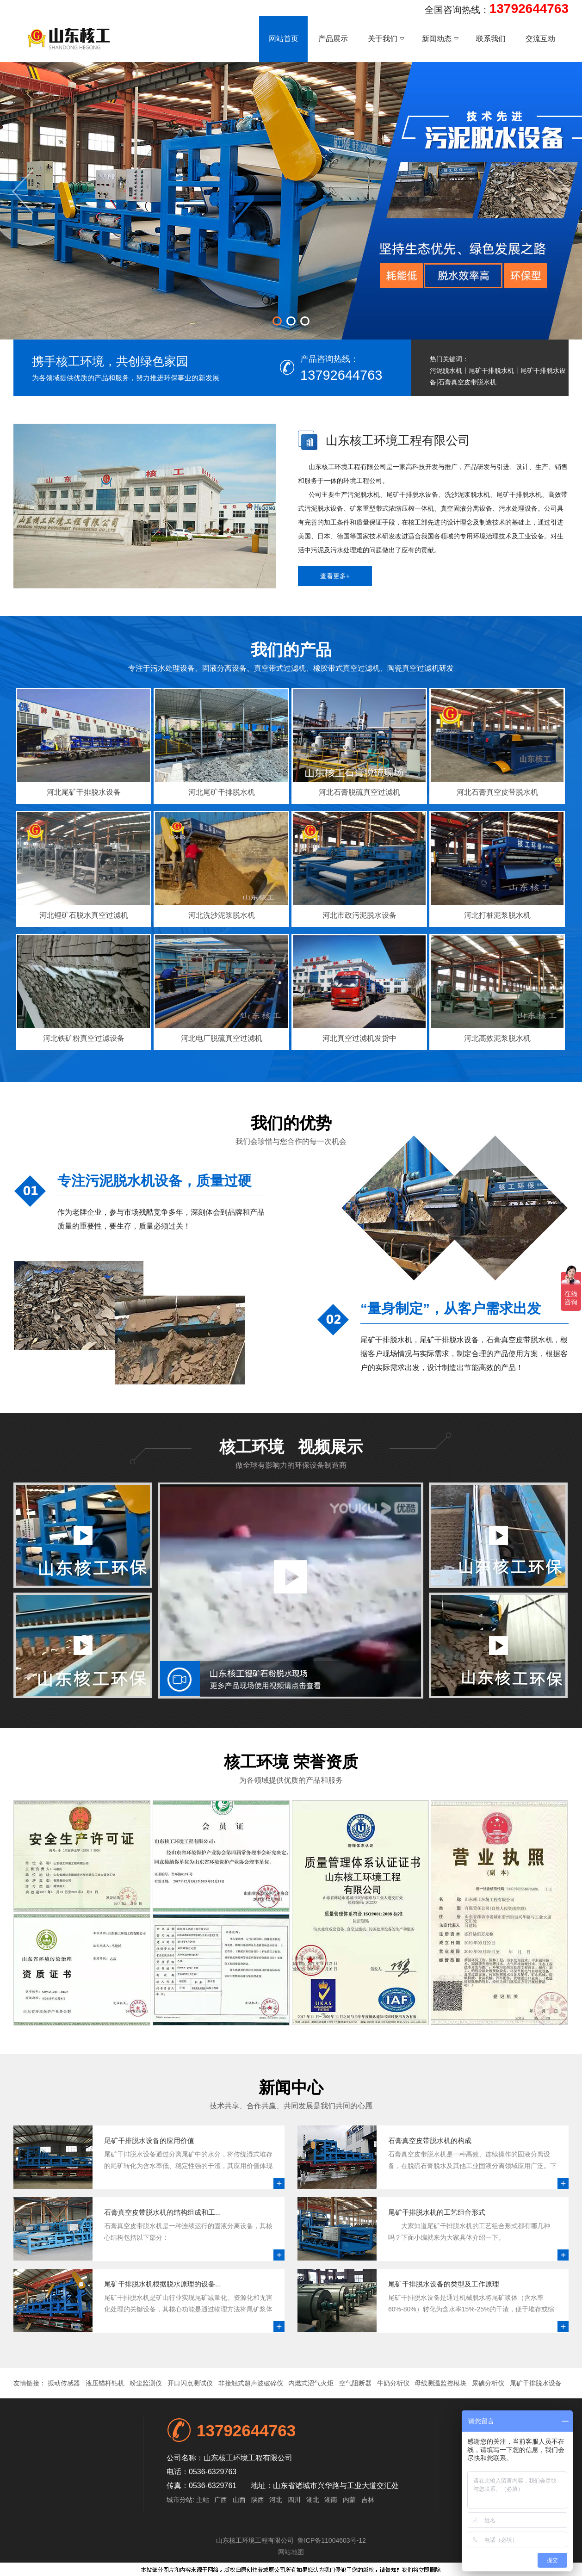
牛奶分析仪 (393, 2383)
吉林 (367, 2499)
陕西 (257, 2499)
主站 (201, 2499)
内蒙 (349, 2499)
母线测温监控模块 (440, 2383)
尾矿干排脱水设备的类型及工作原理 (443, 2284)
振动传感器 (64, 2383)
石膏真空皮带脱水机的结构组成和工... (162, 2212)
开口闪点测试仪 (190, 2383)
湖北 (312, 2499)
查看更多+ (335, 576)
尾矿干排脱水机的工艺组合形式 (436, 2212)
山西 (239, 2499)
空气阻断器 (355, 2383)
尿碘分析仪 (488, 2383)
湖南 (330, 2499)
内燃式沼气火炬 (311, 2383)
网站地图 (291, 2552)
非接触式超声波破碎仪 (250, 2383)
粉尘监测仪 (146, 2383)
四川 (294, 2499)
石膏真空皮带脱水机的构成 (429, 2140)
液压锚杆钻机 (105, 2383)
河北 (275, 2499)
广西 (220, 2499)
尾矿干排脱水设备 (536, 2383)
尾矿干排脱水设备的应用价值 (149, 2140)
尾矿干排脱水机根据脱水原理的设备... (162, 2284)
